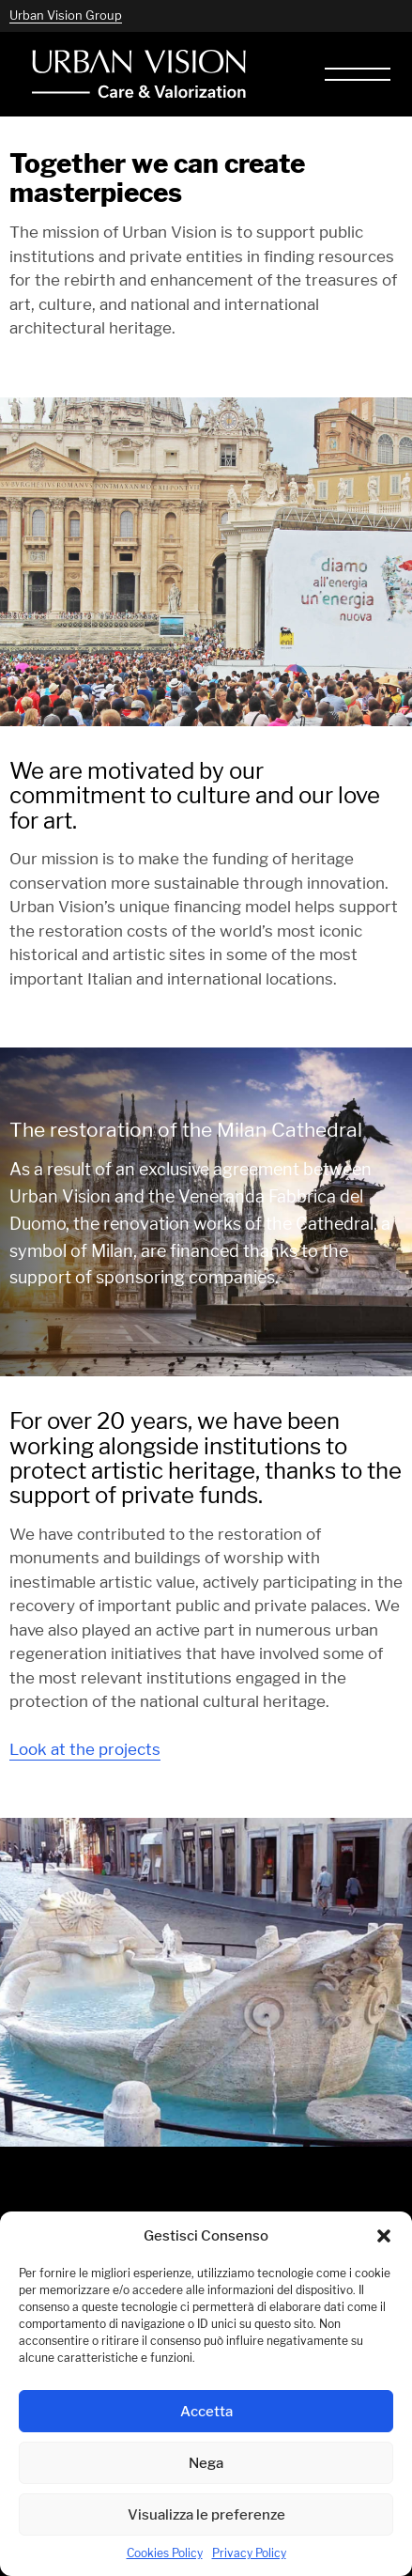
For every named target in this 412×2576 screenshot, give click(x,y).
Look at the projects (84, 1749)
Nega (206, 2463)
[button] (383, 2236)
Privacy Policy (249, 2553)
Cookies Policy (165, 2553)
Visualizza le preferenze (206, 2514)
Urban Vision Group (65, 15)
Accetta (206, 2411)
